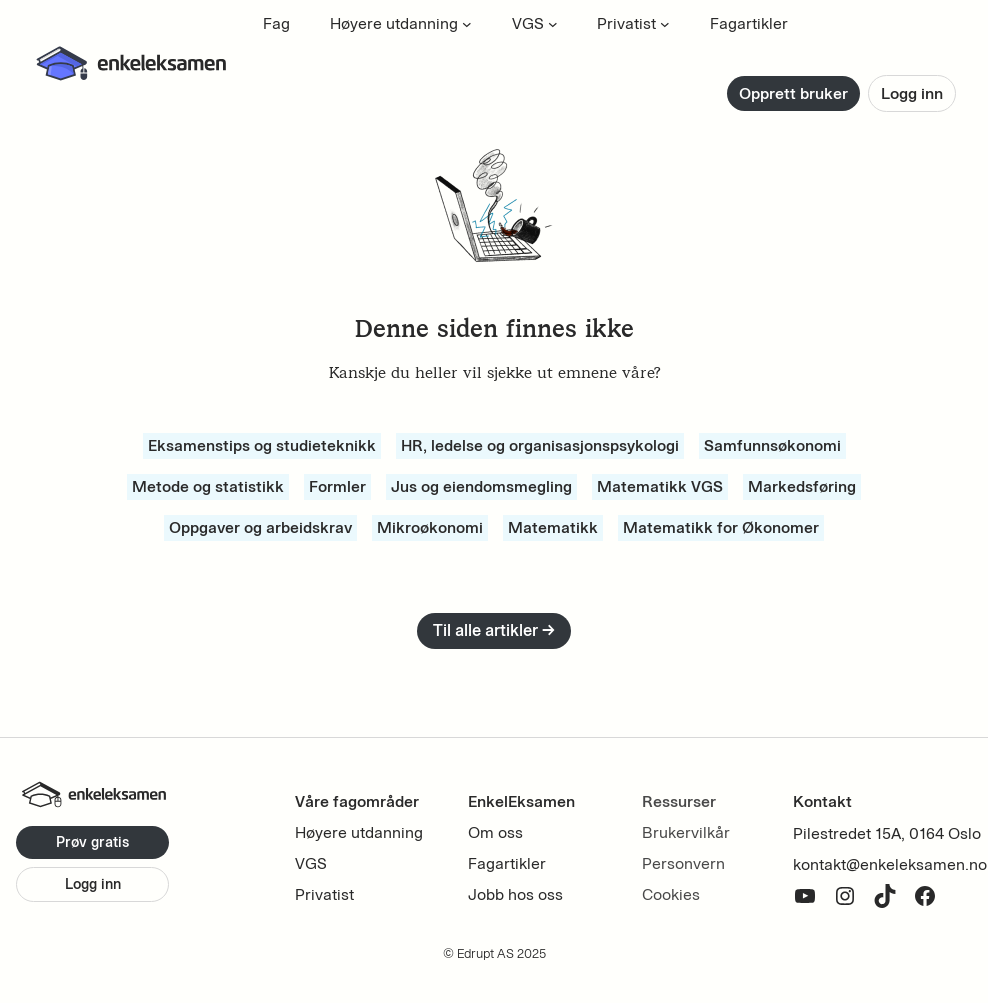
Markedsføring (802, 486)
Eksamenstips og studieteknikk (262, 445)
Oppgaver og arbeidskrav (260, 527)
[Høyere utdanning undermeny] (467, 24)
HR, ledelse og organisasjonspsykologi (540, 445)
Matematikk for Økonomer (721, 527)
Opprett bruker (793, 93)
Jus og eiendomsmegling (481, 486)
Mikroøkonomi (430, 527)
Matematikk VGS (660, 486)
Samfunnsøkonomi (772, 445)
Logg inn (912, 93)
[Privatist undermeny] (665, 24)
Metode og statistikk (208, 486)
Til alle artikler (494, 630)
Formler (337, 486)
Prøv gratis (92, 842)
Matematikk (553, 527)
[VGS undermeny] (553, 24)
